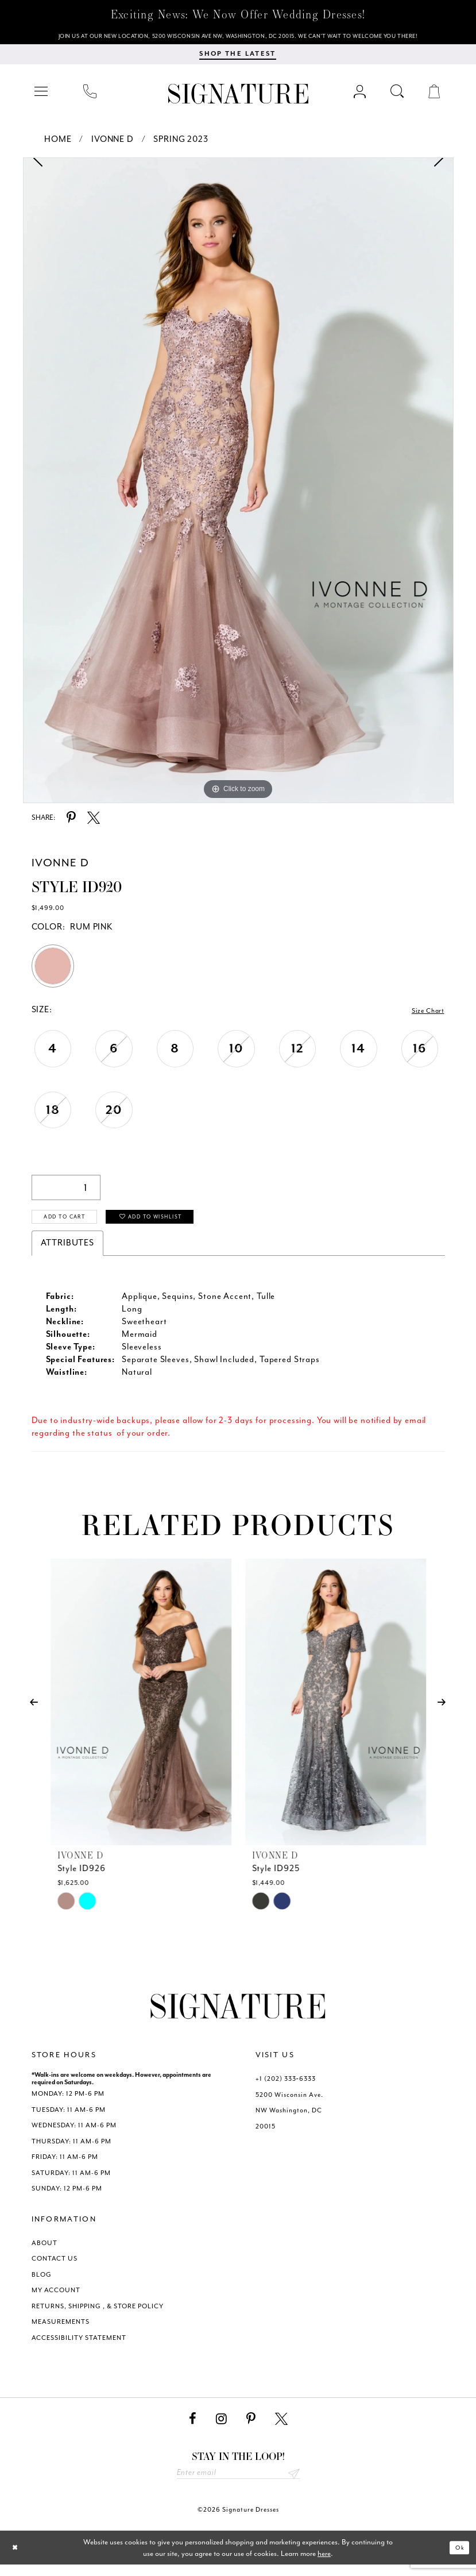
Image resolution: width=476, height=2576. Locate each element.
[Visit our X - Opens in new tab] (281, 2427)
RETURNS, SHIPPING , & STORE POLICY (98, 2314)
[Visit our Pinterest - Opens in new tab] (251, 2427)
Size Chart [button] (423, 1014)
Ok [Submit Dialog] (457, 2559)
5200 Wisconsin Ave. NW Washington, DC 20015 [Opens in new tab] (289, 2119)
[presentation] (141, 1710)
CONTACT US (55, 2266)
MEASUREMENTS (61, 2330)
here (324, 2564)
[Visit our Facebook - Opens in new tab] (192, 2427)
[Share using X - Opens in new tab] (93, 823)
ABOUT (44, 2251)
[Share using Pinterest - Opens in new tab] (71, 823)
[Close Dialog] (17, 2559)
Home (57, 143)
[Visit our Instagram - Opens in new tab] (221, 2427)
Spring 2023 (180, 143)
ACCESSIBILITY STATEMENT (79, 2346)
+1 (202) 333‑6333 (286, 2087)
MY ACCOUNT (56, 2298)
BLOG (42, 2282)
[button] (41, 95)
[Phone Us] (90, 95)
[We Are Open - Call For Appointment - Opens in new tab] (238, 38)
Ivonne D (112, 143)
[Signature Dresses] (238, 98)
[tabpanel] (238, 485)
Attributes (68, 1250)
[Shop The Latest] (237, 58)
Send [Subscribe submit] (292, 2483)
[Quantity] (66, 1192)
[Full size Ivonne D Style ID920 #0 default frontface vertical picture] (238, 485)
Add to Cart (73, 1224)
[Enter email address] (238, 2483)
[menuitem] (41, 95)
